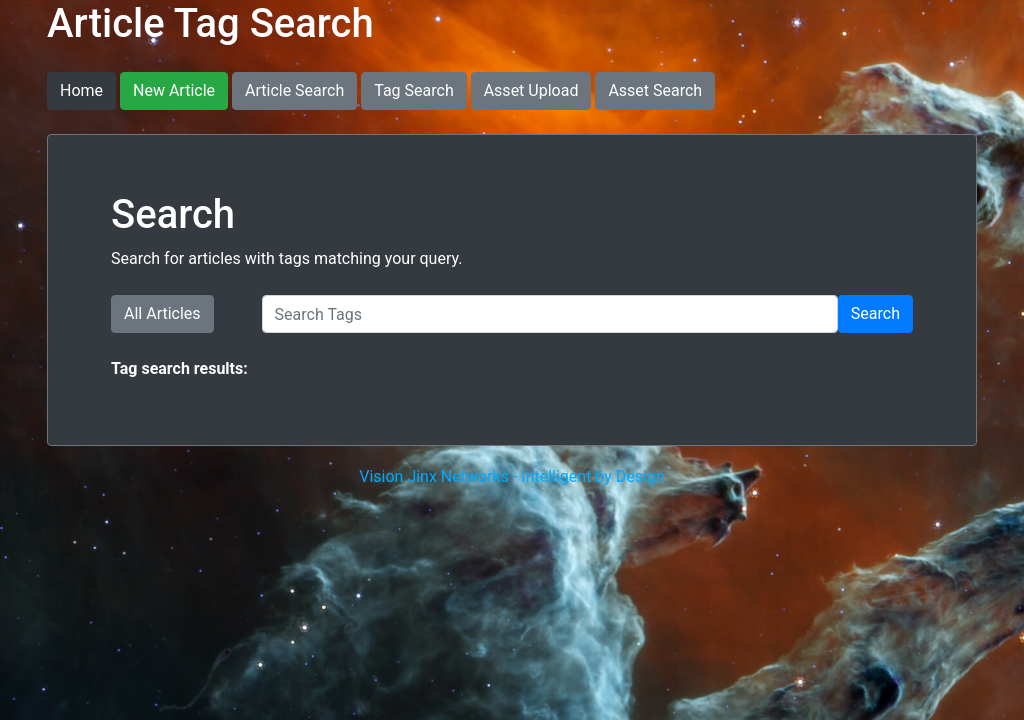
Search (875, 313)
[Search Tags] (550, 314)
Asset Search (655, 90)
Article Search (294, 90)
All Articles (162, 313)
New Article (174, 90)
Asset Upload (531, 90)
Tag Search (413, 90)
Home (81, 90)
